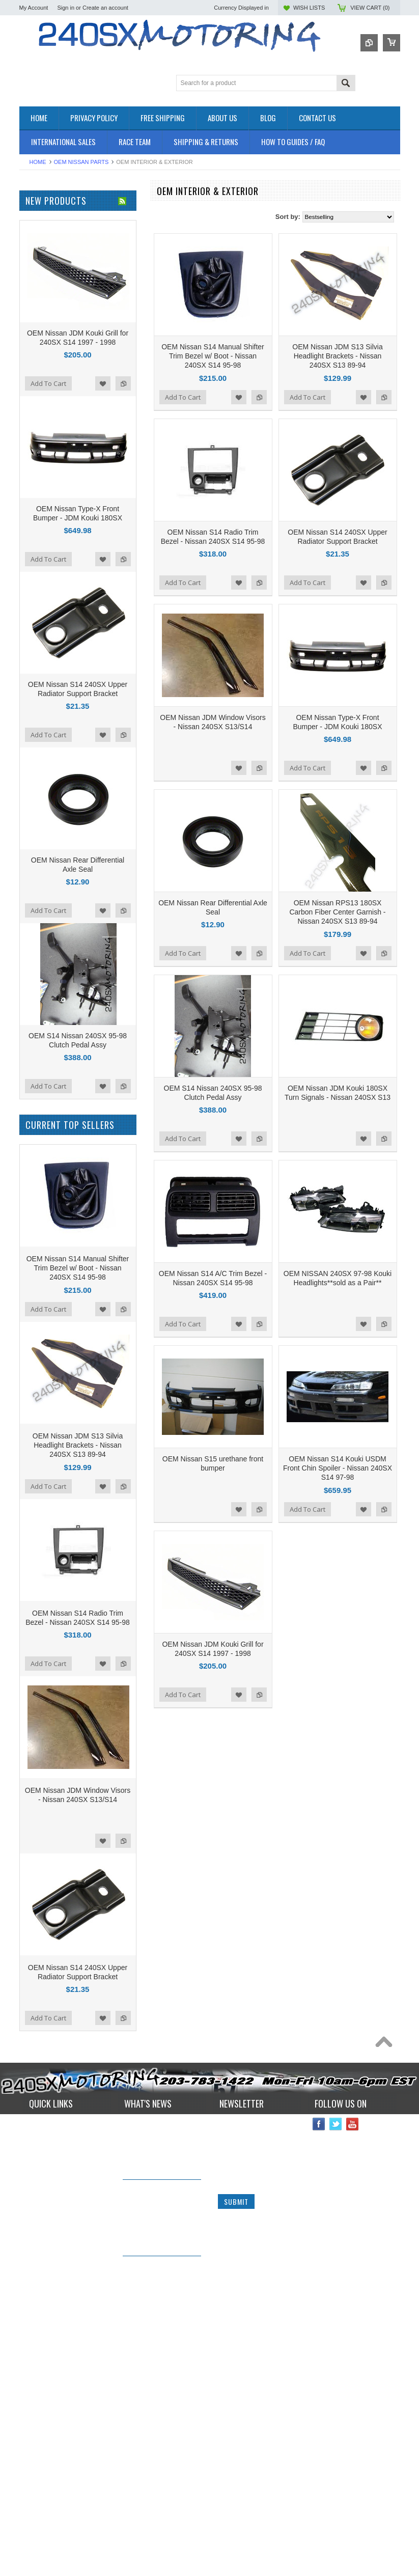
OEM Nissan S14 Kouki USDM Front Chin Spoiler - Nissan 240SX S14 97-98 (337, 1468)
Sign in (65, 8)
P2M (26, 434)
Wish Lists (309, 8)
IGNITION (34, 334)
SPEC (28, 558)
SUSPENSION (41, 369)
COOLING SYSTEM (49, 257)
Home (38, 162)
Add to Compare (259, 397)
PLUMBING (36, 351)
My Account (33, 8)
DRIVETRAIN (39, 265)
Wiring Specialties (45, 517)
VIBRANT (33, 531)
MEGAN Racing (42, 544)
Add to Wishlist (238, 397)
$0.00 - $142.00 (46, 621)
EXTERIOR (36, 300)
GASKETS (34, 317)
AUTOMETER (40, 503)
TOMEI (29, 489)
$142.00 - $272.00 (49, 639)
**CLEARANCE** (44, 223)
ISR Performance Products (58, 448)
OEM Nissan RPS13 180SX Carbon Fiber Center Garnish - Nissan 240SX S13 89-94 (337, 912)
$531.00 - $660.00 (49, 691)
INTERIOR (35, 343)
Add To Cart (183, 397)
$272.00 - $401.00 (49, 656)
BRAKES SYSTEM (47, 248)
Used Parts (35, 386)
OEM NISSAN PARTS (81, 162)
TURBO (31, 377)
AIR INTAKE (37, 240)
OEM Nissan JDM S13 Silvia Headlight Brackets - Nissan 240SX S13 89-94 (337, 356)
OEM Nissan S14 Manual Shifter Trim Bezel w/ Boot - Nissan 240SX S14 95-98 (212, 356)
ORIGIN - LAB (40, 462)
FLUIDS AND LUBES (50, 309)
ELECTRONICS (42, 274)
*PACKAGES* (40, 231)
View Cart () (369, 8)
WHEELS (33, 395)
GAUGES (33, 325)
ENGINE (32, 283)
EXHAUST (34, 291)
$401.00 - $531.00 (49, 673)
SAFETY (32, 360)
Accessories (37, 214)
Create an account (105, 8)
